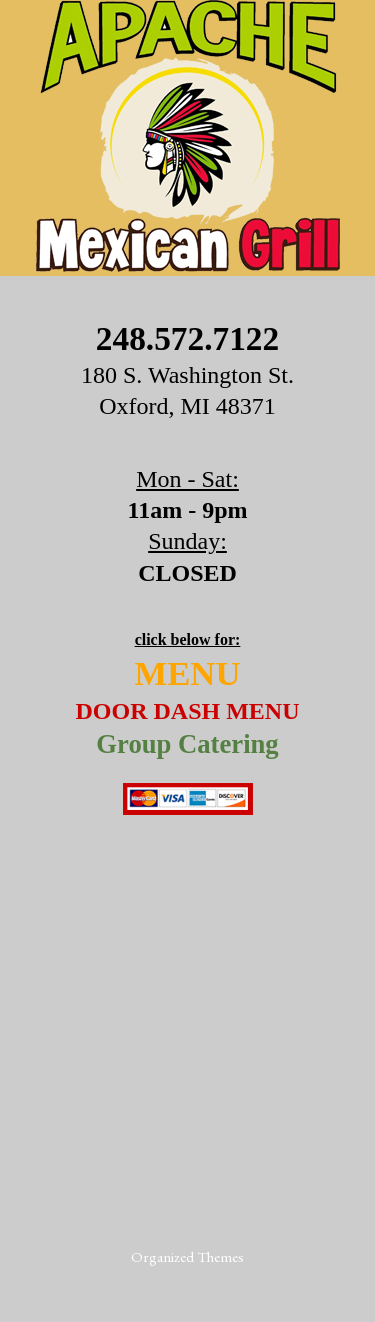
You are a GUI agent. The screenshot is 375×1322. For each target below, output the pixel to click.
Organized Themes (187, 1256)
